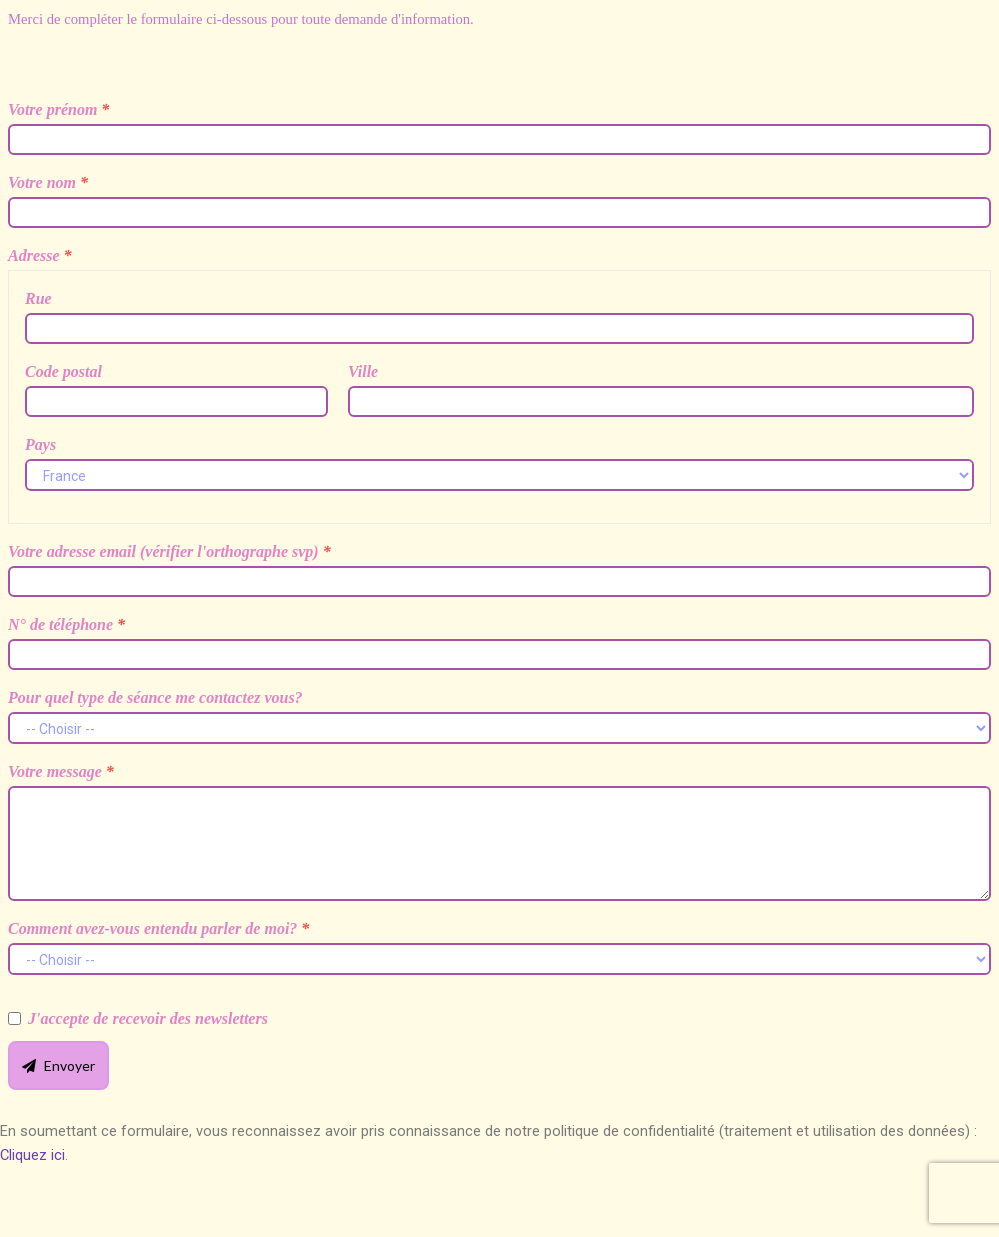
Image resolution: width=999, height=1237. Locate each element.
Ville (363, 371)
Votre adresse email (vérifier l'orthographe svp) (169, 551)
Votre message (61, 771)
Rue (38, 298)
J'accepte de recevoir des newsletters (148, 1018)
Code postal (63, 371)
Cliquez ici (32, 1155)
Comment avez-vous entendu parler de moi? (158, 928)
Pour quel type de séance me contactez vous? (155, 697)
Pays (40, 444)
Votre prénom (58, 109)
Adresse (40, 255)
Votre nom (48, 182)
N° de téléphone (66, 624)
